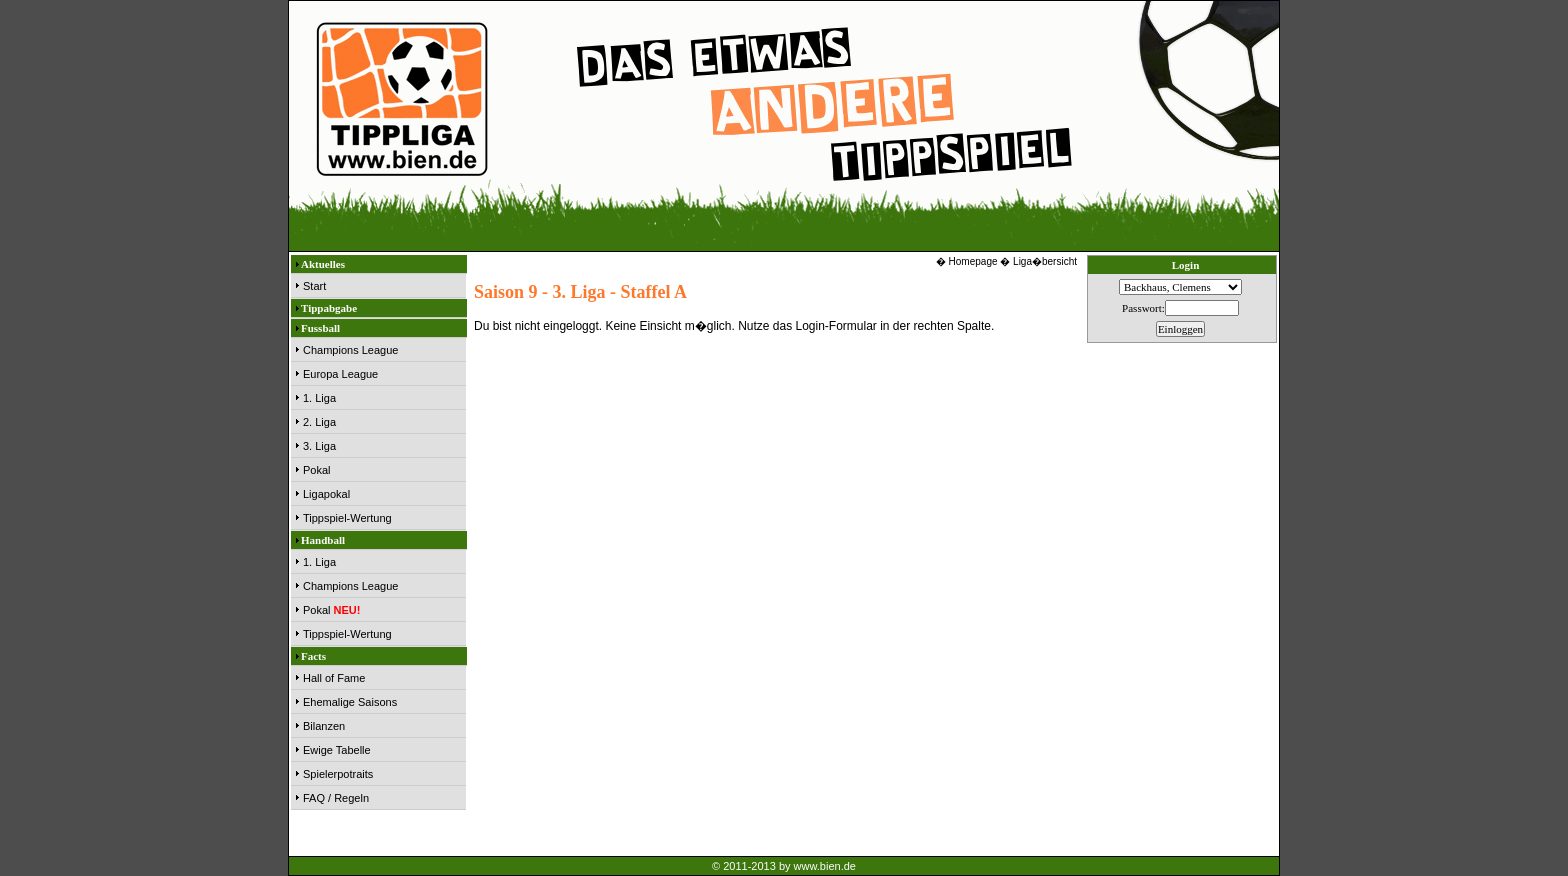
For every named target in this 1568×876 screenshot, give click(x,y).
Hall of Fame (334, 678)
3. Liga (319, 446)
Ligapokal (326, 494)
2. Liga (319, 422)
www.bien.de (825, 866)
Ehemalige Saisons (350, 702)
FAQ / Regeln (336, 798)
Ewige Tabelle (337, 750)
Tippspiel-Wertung (347, 518)
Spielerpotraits (338, 774)
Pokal (317, 470)
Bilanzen (324, 726)
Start (314, 286)
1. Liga (319, 398)
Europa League (340, 374)
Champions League (350, 350)
